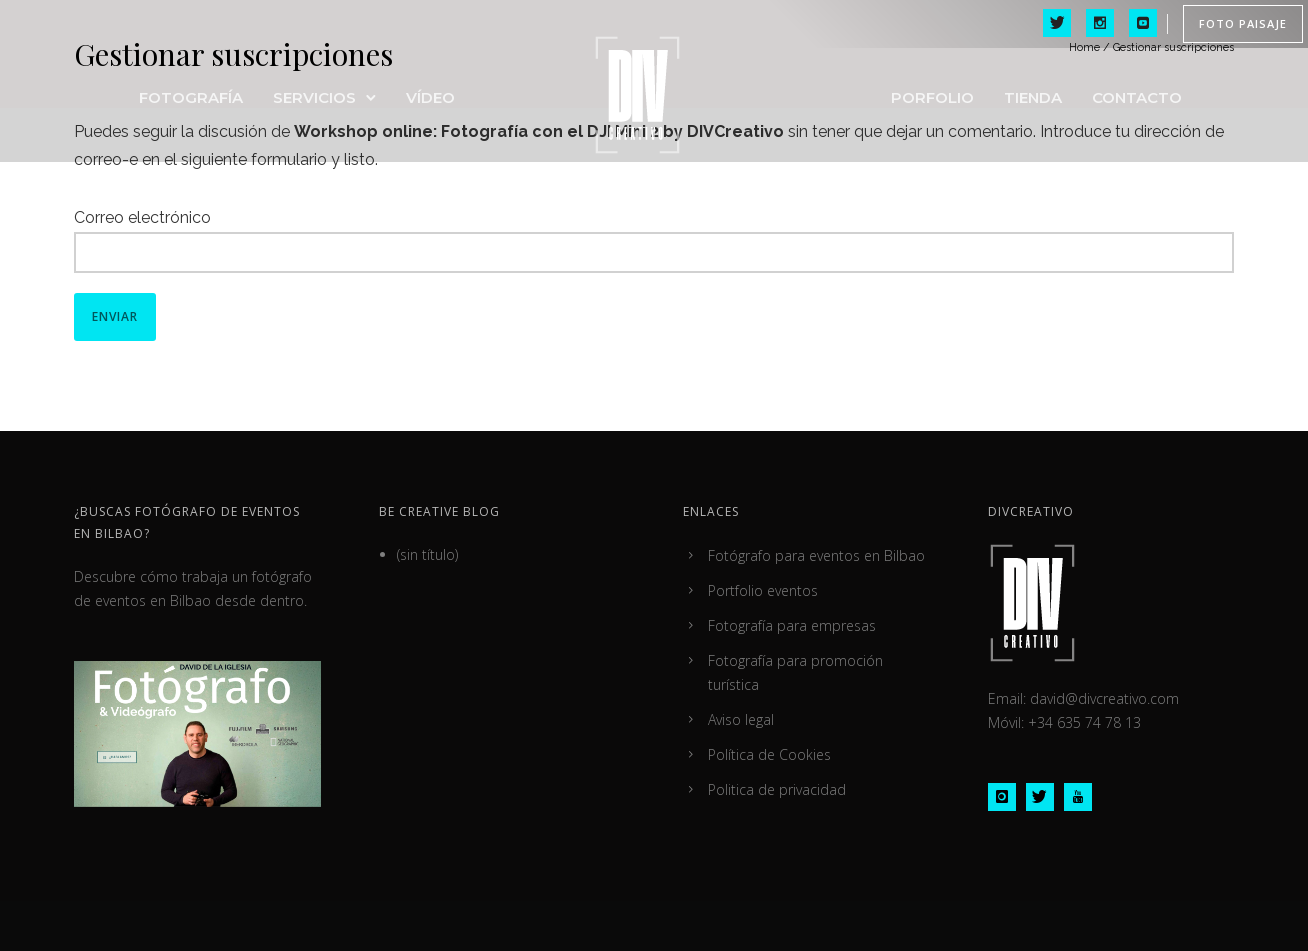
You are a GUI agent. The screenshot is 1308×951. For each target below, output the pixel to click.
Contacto (1137, 97)
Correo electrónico (142, 217)
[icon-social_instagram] (1100, 24)
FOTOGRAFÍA (191, 97)
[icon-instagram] (1007, 797)
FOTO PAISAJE (1243, 23)
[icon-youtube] (1078, 797)
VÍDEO (430, 97)
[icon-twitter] (1057, 24)
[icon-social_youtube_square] (1143, 24)
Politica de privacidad (777, 789)
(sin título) (427, 554)
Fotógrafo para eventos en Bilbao (816, 555)
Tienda (1033, 97)
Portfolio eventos (763, 590)
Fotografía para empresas (792, 625)
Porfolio (932, 97)
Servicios (314, 97)
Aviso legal (741, 719)
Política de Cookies (769, 754)
